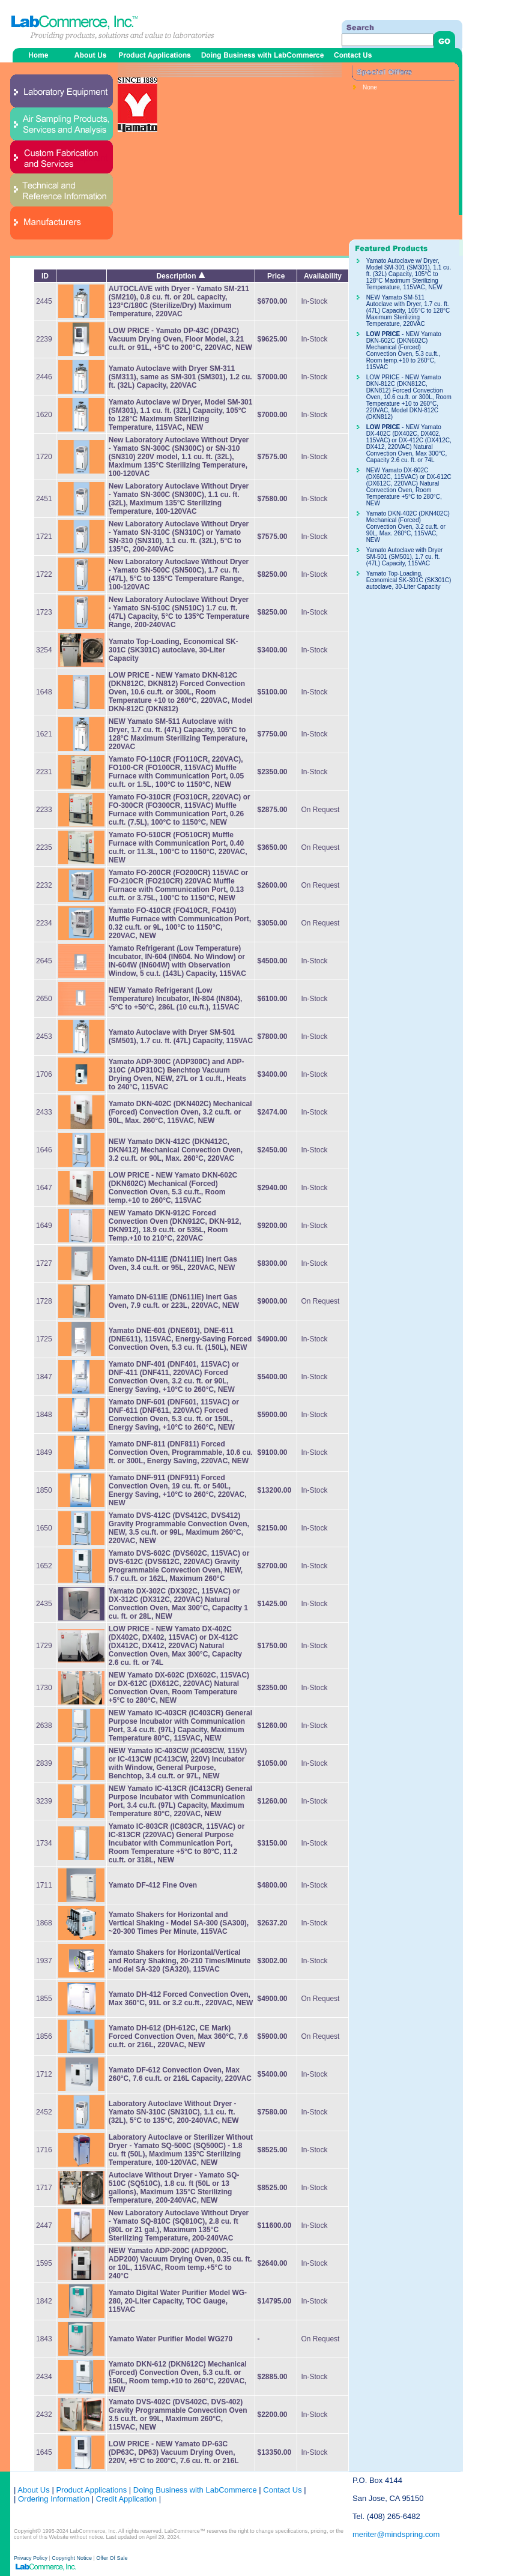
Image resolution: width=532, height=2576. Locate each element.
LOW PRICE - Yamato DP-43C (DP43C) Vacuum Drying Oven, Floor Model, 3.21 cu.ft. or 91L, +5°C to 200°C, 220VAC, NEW (180, 339)
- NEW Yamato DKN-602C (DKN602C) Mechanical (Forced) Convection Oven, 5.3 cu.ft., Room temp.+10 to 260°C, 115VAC (173, 1188)
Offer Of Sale (111, 2558)
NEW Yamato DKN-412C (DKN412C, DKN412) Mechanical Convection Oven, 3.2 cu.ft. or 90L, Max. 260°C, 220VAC (176, 1150)
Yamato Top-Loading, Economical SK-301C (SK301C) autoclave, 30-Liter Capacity (173, 650)
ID (45, 276)
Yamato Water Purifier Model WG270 (170, 2339)
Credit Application (126, 2498)
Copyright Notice (72, 2558)
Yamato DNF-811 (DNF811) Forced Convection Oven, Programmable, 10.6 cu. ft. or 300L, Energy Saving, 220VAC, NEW (181, 1452)
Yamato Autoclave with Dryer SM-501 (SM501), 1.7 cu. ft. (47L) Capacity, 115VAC (181, 1036)
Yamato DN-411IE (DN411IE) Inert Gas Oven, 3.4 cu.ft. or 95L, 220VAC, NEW (173, 1263)
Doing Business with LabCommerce (195, 2489)
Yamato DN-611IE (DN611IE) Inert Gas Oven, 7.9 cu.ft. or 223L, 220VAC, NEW (174, 1301)
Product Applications (91, 2489)
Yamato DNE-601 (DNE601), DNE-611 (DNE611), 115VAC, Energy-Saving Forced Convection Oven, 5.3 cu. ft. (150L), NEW (180, 1339)
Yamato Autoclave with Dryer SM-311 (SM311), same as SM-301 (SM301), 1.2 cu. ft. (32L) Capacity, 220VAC (180, 377)
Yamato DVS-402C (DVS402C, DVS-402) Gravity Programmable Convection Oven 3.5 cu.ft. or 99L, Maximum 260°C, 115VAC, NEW (178, 2414)
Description (180, 276)
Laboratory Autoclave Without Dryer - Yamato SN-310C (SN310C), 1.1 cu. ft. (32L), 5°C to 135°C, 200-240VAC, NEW (174, 2112)
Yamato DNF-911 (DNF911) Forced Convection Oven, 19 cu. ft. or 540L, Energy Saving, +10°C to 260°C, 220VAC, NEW (178, 1490)
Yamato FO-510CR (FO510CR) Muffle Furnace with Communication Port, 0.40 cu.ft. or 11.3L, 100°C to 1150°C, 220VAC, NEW (178, 847)
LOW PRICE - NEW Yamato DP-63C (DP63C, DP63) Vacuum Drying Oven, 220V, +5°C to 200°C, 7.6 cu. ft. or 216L (174, 2452)
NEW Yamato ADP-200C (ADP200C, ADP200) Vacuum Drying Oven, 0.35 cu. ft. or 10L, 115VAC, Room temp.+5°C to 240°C (180, 2263)
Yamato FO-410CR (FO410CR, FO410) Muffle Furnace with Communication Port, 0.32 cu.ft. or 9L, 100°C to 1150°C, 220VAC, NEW (180, 923)
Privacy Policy (31, 2558)
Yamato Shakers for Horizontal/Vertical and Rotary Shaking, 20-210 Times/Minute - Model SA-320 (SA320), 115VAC (180, 1960)
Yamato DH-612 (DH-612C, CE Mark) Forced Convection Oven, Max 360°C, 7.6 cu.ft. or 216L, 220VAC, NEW (178, 2036)
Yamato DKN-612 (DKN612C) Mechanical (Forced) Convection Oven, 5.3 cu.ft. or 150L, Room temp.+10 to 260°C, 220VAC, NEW (178, 2377)
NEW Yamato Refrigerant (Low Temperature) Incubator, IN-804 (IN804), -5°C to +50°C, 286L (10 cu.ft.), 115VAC (176, 998)
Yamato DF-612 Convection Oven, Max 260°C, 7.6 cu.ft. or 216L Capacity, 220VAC (180, 2074)
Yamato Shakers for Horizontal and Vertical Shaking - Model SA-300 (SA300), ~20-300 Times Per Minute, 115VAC (179, 1923)
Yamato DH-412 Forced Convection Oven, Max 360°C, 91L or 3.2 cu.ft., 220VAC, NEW (181, 1998)
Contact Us (282, 2489)
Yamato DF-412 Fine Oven (153, 1885)
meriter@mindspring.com (396, 2534)
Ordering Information (52, 2498)
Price (276, 276)
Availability (323, 276)
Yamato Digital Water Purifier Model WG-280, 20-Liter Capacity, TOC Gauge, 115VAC (178, 2301)
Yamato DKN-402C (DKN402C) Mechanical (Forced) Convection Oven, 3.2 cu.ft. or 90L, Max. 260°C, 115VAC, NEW (180, 1112)
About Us (33, 2489)
